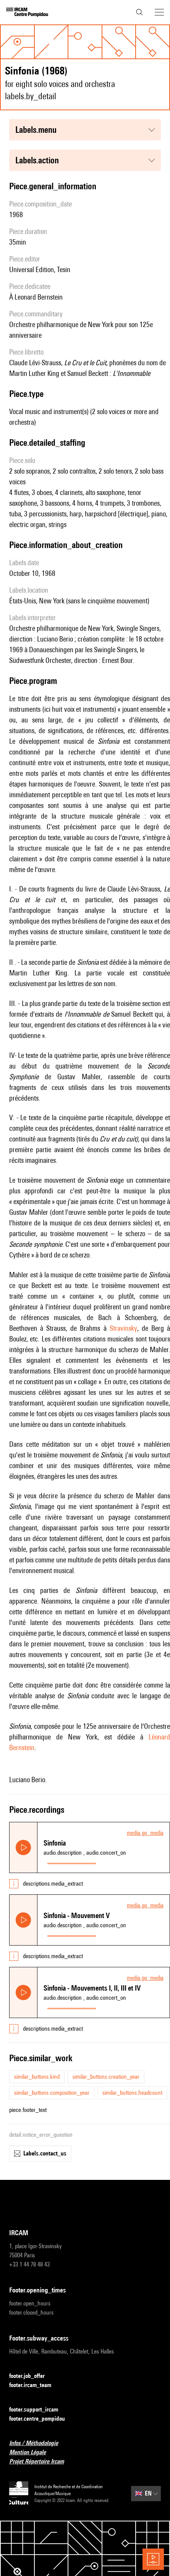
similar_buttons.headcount (132, 2092)
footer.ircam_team (34, 2385)
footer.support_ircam (38, 2410)
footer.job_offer (31, 2376)
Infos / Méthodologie (38, 2443)
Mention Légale (32, 2453)
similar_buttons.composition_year (51, 2092)
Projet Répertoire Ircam (41, 2462)
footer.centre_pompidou (41, 2419)
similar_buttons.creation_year (106, 2076)
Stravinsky (123, 1328)
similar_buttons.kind (37, 2076)
